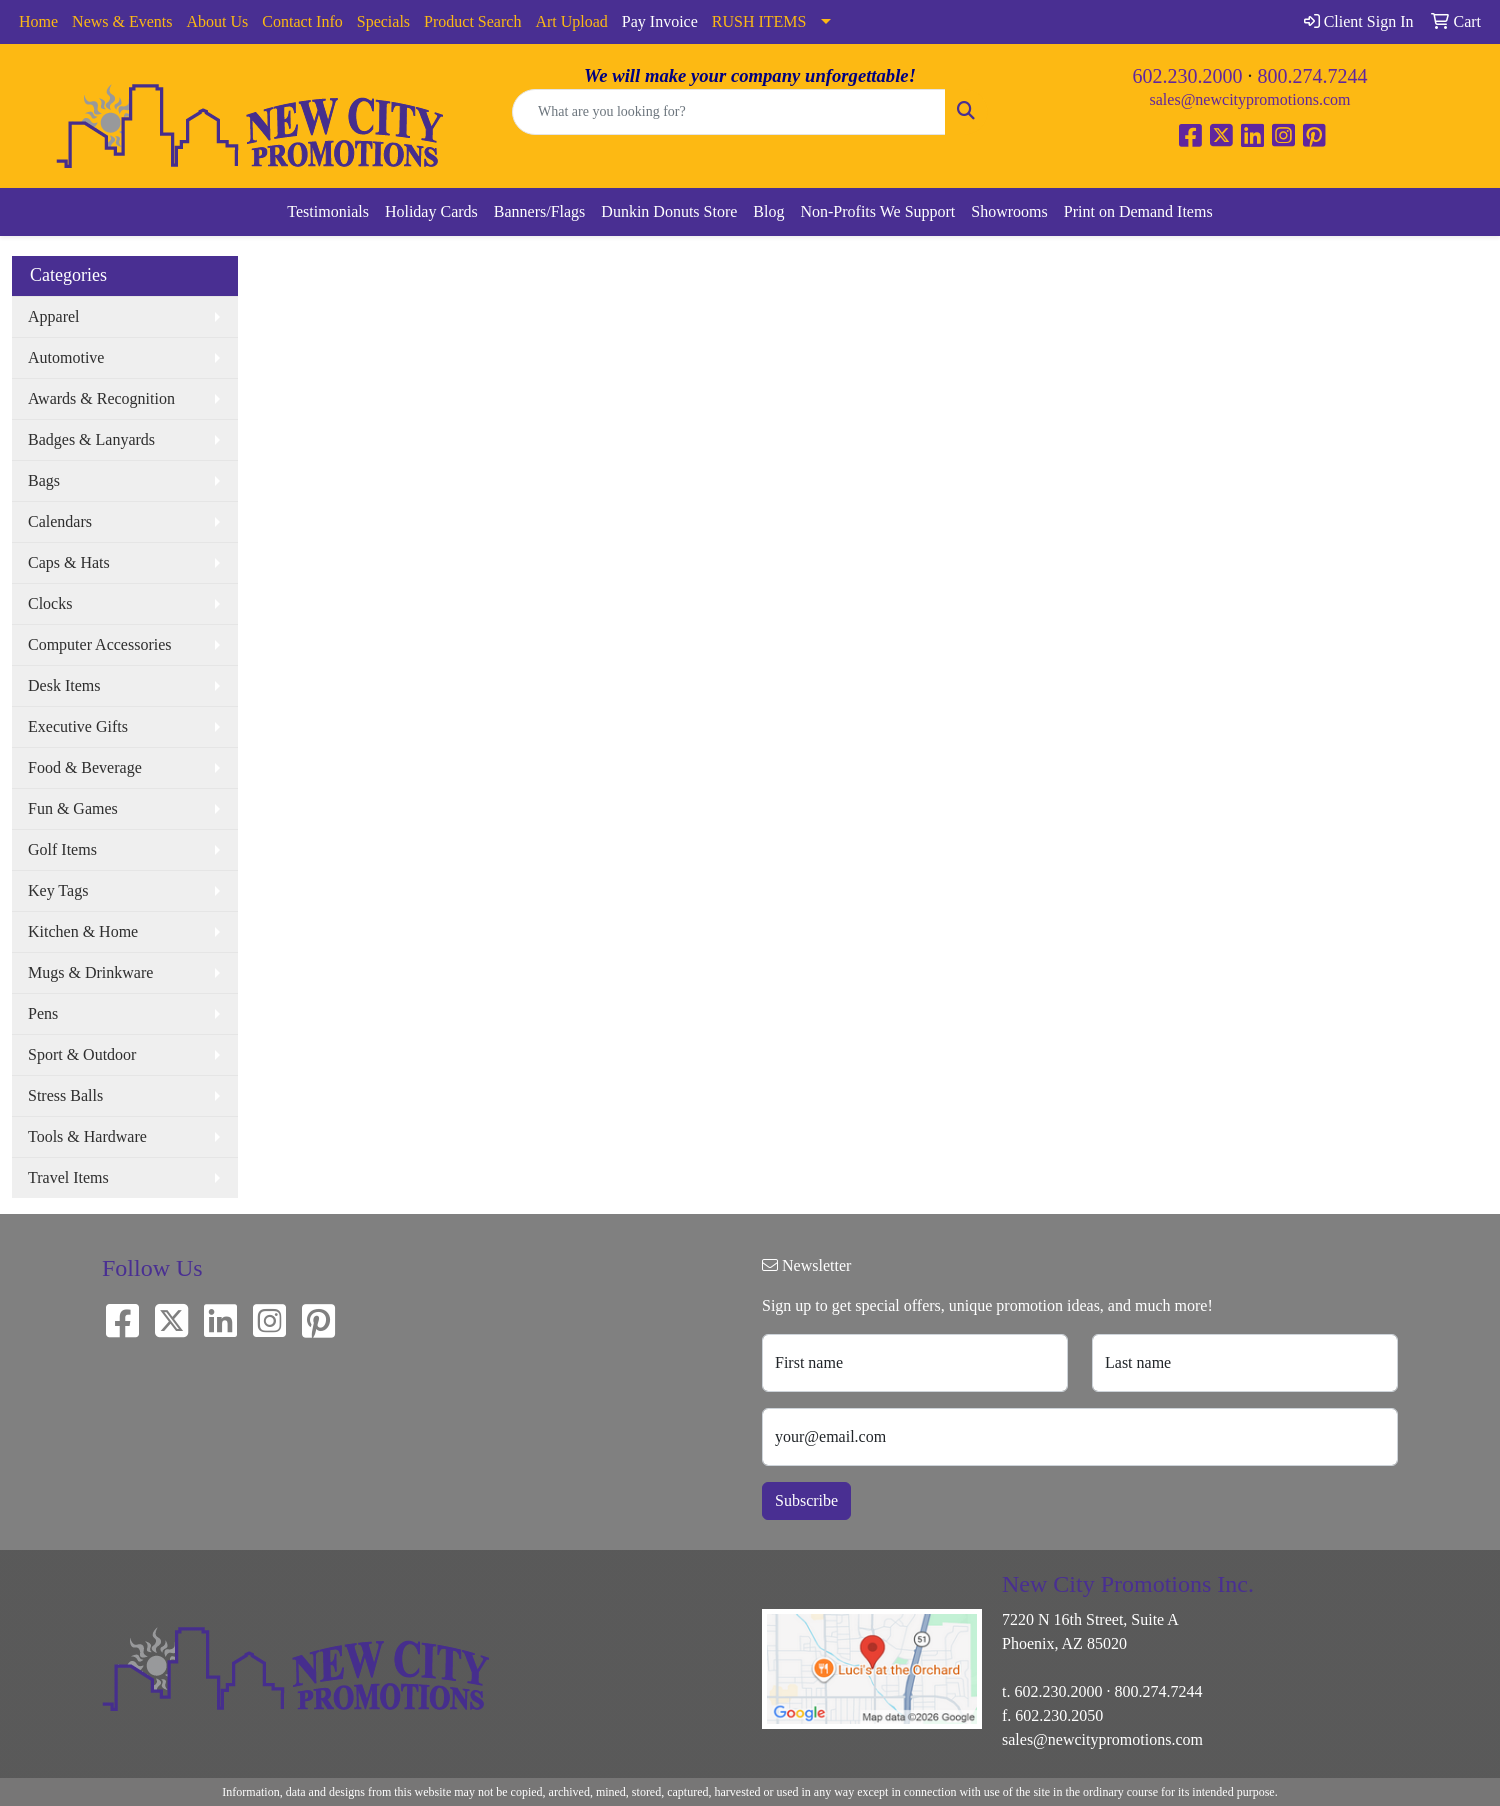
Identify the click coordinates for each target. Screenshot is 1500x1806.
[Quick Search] (729, 112)
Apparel (54, 316)
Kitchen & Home (83, 931)
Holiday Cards (431, 211)
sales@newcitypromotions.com (1250, 99)
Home (38, 21)
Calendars (60, 521)
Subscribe (806, 1500)
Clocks (50, 603)
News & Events (122, 21)
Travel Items (68, 1177)
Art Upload (571, 21)
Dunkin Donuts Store (669, 211)
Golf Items (62, 849)
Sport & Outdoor (82, 1054)
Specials (383, 21)
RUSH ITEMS (759, 21)
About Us (218, 21)
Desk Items (64, 685)
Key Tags (58, 890)
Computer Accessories (100, 644)
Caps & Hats (69, 562)
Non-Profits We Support (877, 211)
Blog (768, 211)
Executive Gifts (78, 726)
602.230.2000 (1188, 76)
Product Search (472, 21)
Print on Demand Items (1138, 211)
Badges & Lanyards (91, 439)
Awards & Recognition (101, 398)
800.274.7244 (1313, 76)
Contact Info (302, 21)
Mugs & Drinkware (90, 972)
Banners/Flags (540, 211)
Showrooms (1009, 211)
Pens (43, 1013)
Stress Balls (65, 1095)
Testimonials (328, 211)
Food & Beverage (85, 767)
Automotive (66, 357)
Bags (44, 480)
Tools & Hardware (87, 1136)
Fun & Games (73, 808)
